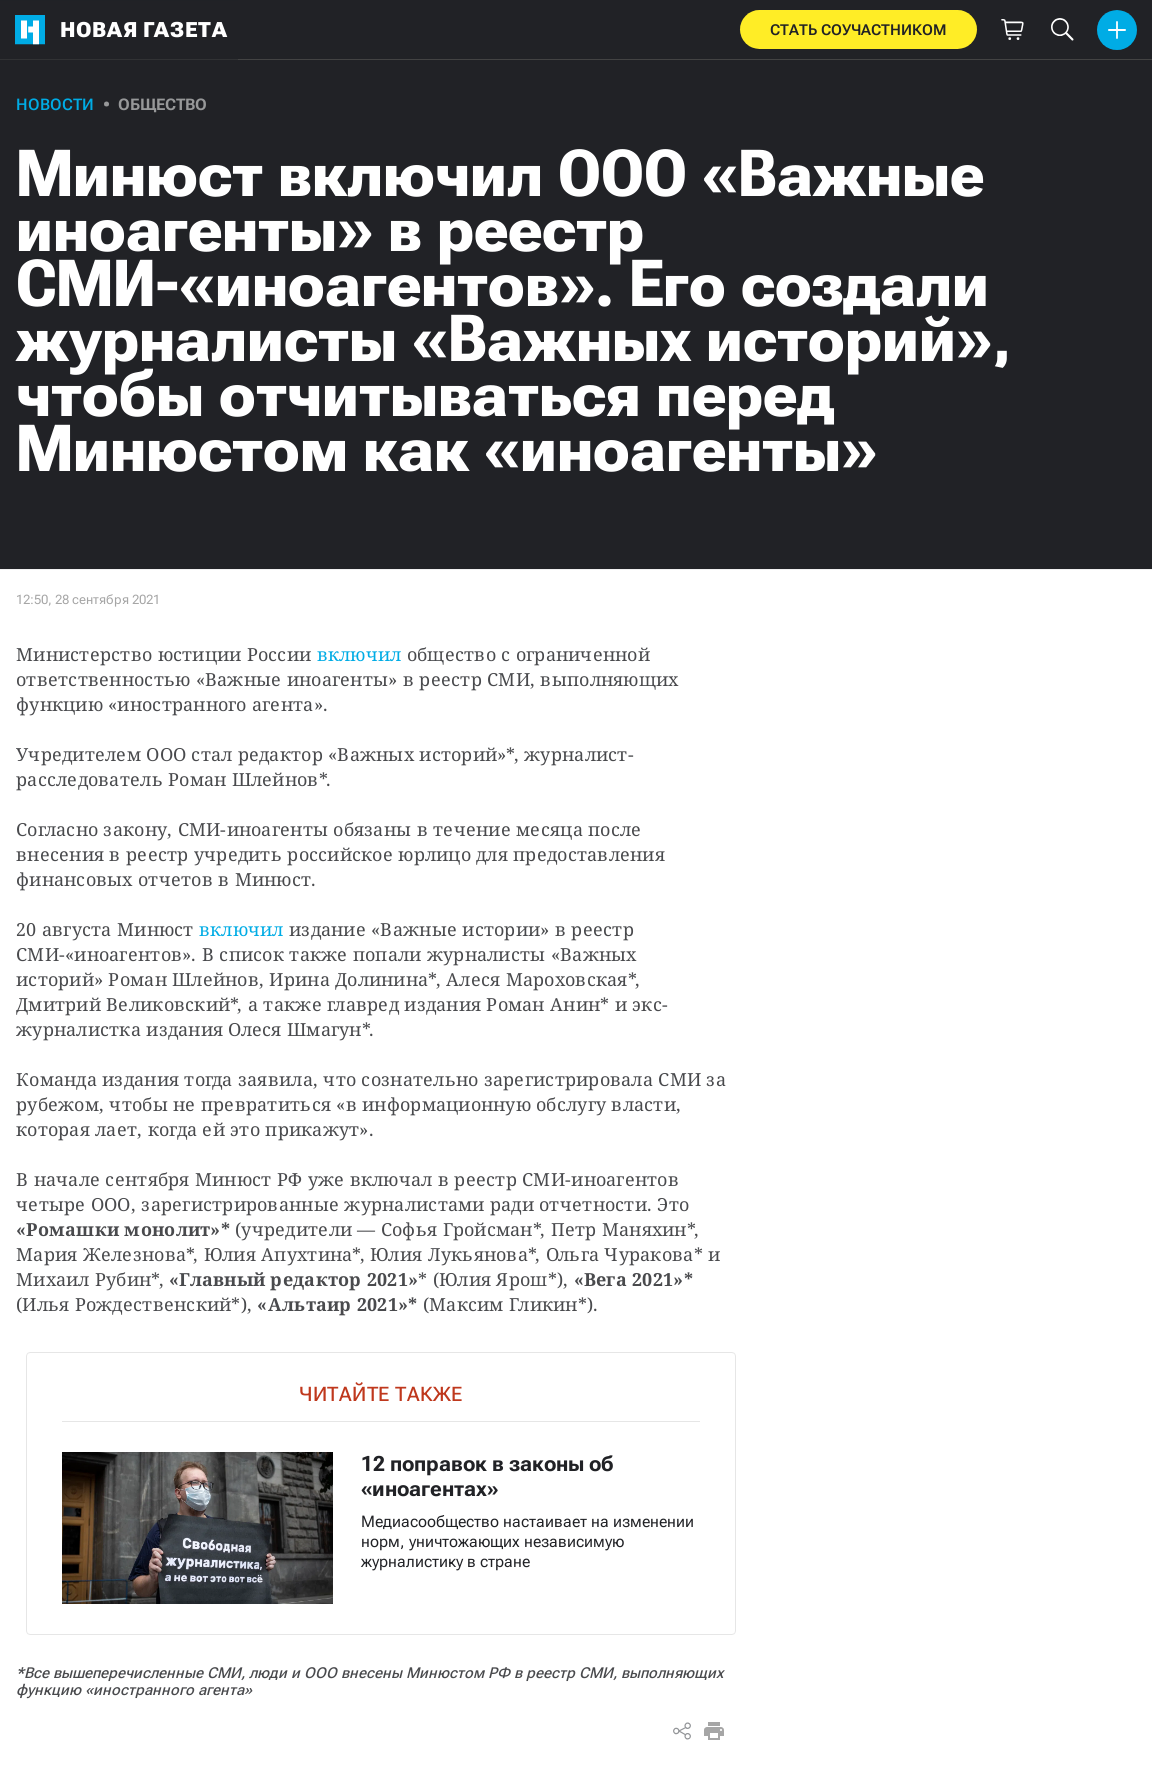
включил (359, 654)
